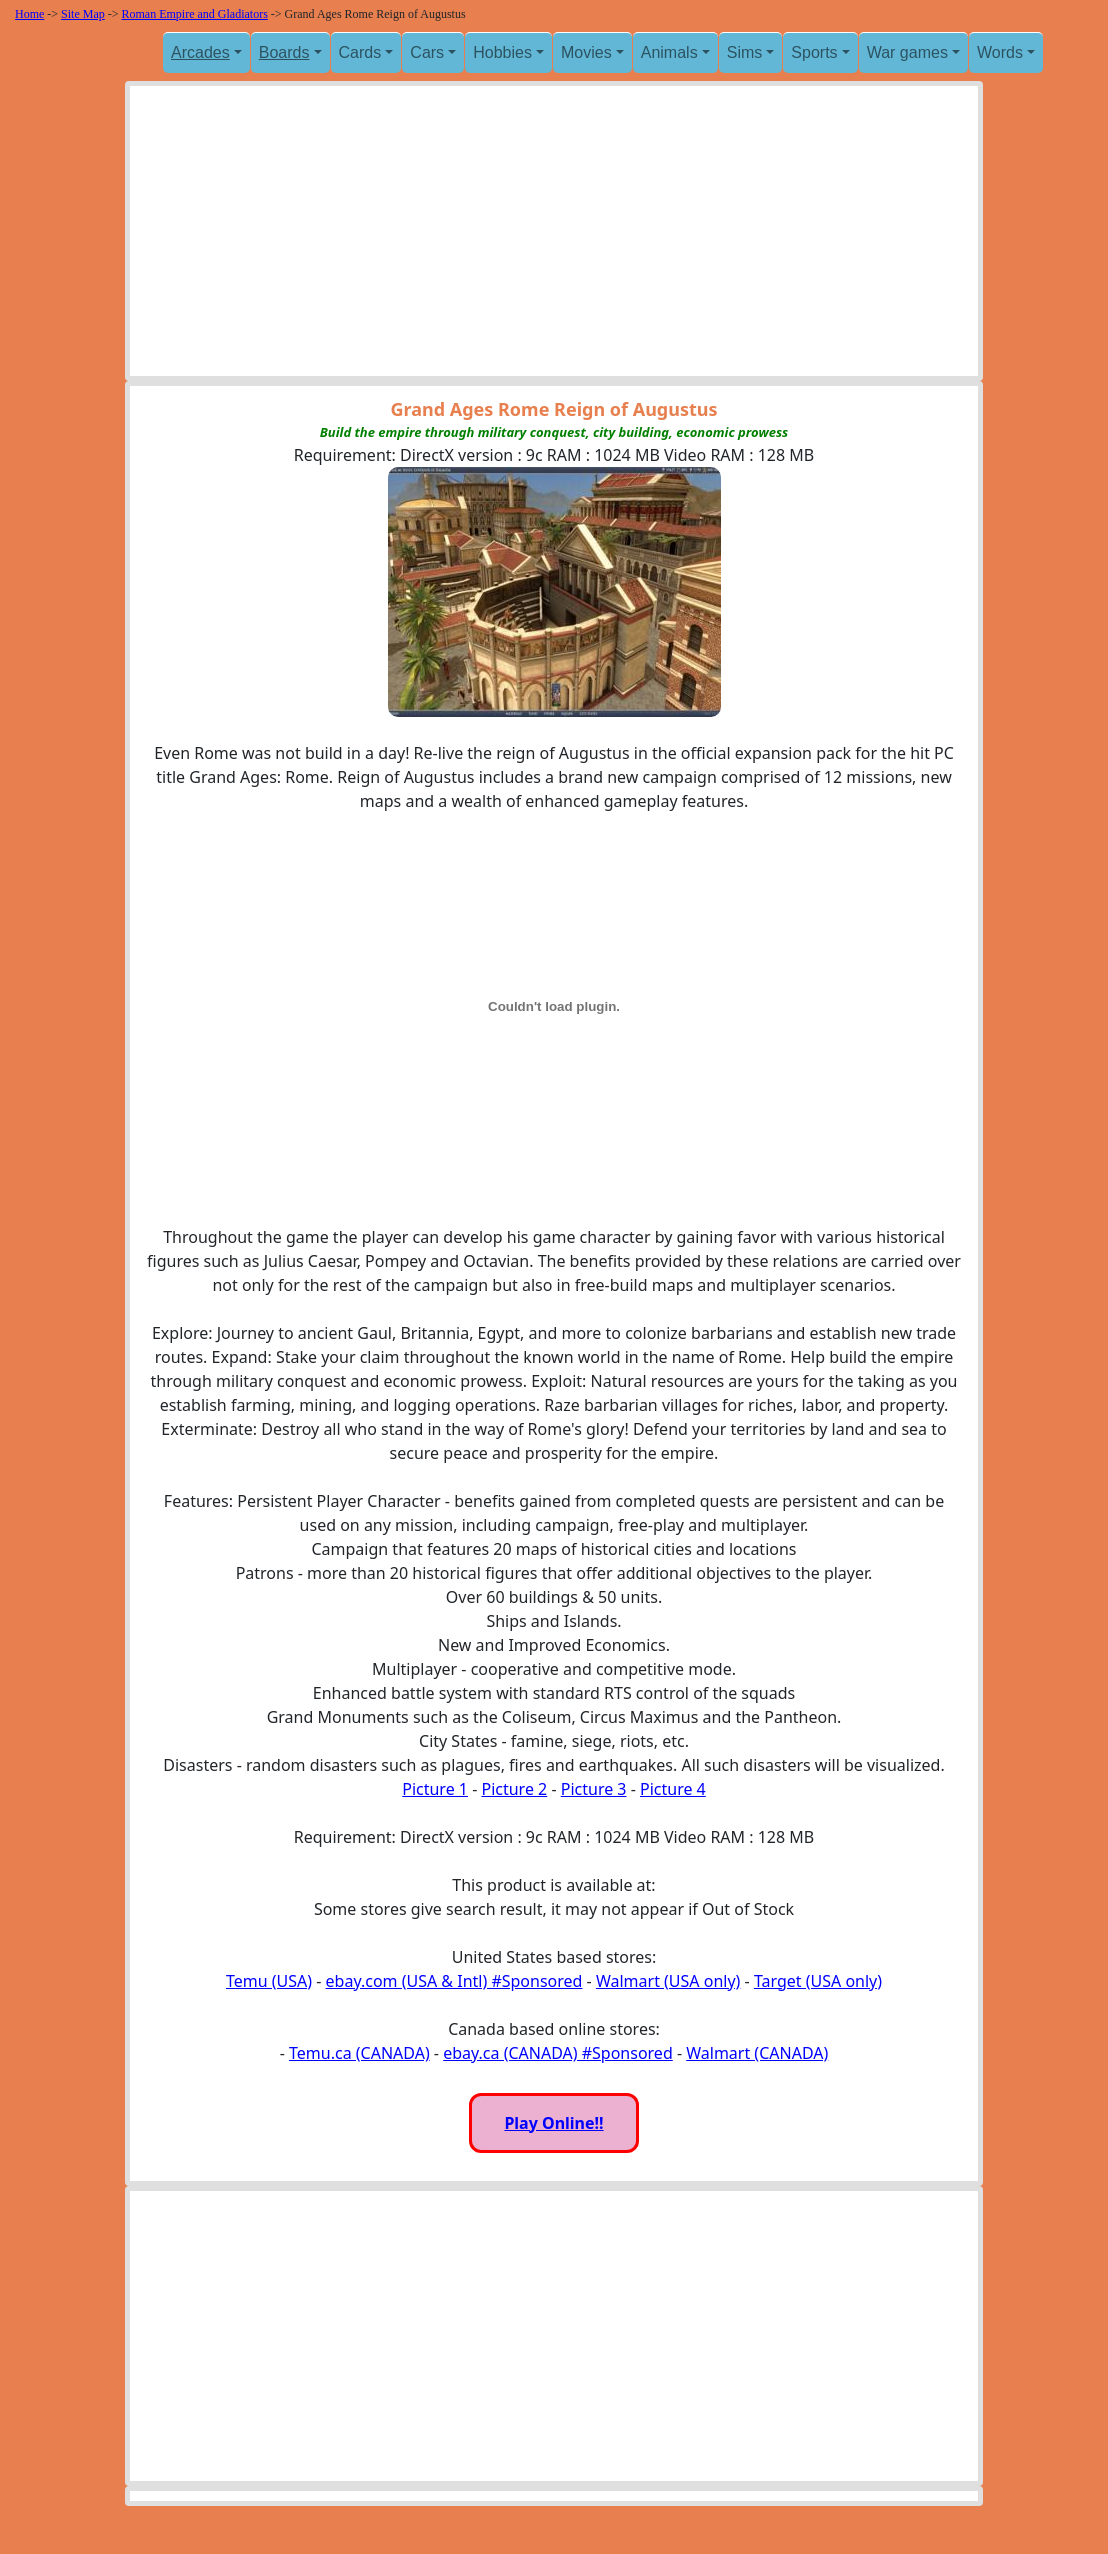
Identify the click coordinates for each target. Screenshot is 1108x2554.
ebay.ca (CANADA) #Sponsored (558, 2053)
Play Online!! (553, 2123)
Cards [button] (360, 52)
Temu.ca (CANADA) (359, 2053)
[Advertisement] (554, 236)
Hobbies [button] (502, 52)
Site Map (83, 14)
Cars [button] (427, 52)
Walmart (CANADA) (757, 2053)
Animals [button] (669, 52)
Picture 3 (594, 1789)
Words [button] (1000, 52)
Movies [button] (586, 52)
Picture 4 (673, 1789)
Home (29, 14)
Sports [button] (814, 52)
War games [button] (907, 52)
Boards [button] (284, 52)
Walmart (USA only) (668, 1981)
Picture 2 (514, 1789)
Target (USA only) (818, 1981)
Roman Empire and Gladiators (195, 14)
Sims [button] (745, 52)
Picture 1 (435, 1789)
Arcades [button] (200, 52)
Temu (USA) (269, 1981)
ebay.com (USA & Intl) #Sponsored (454, 1981)
